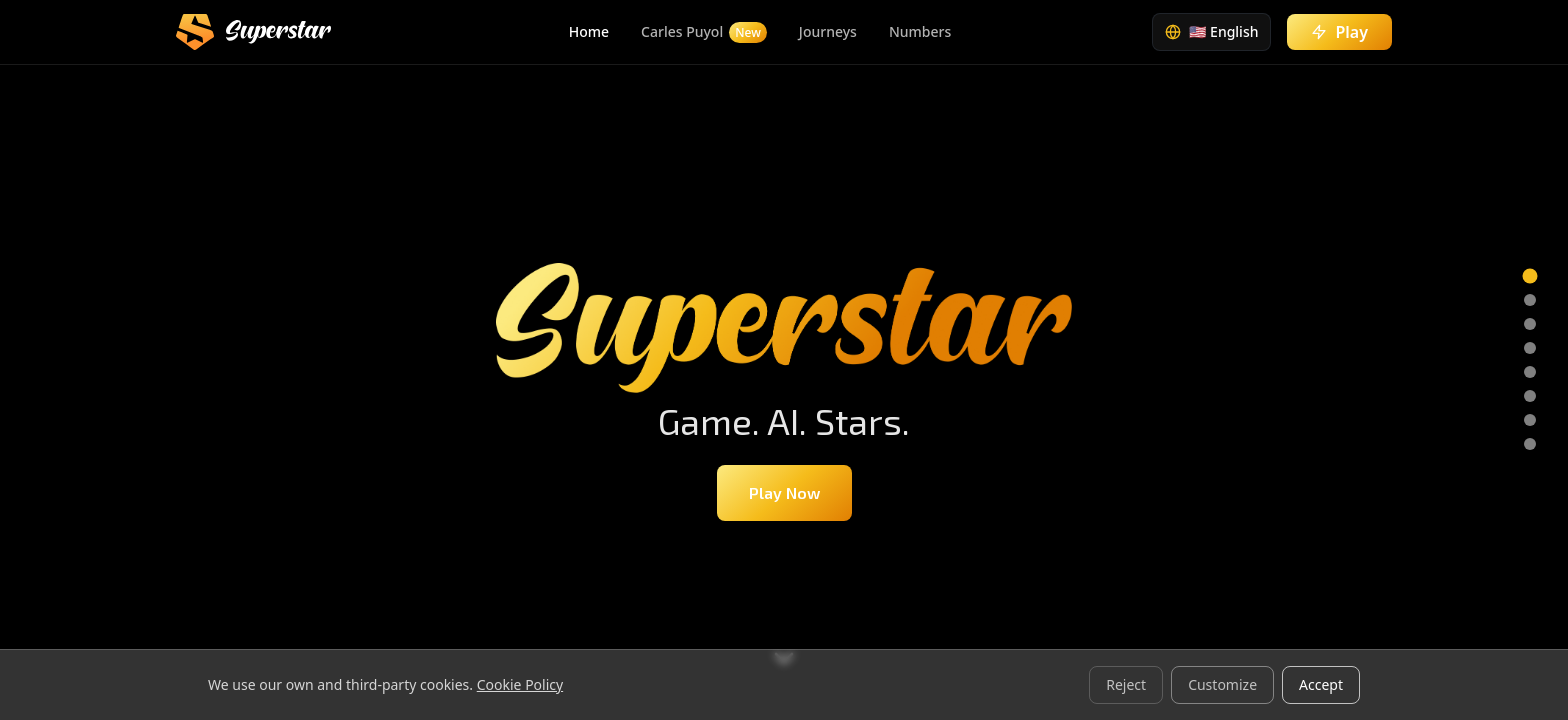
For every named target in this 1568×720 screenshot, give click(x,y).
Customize (1222, 684)
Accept (1321, 684)
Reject (1126, 684)
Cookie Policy (520, 684)
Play (1339, 32)
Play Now (784, 492)
